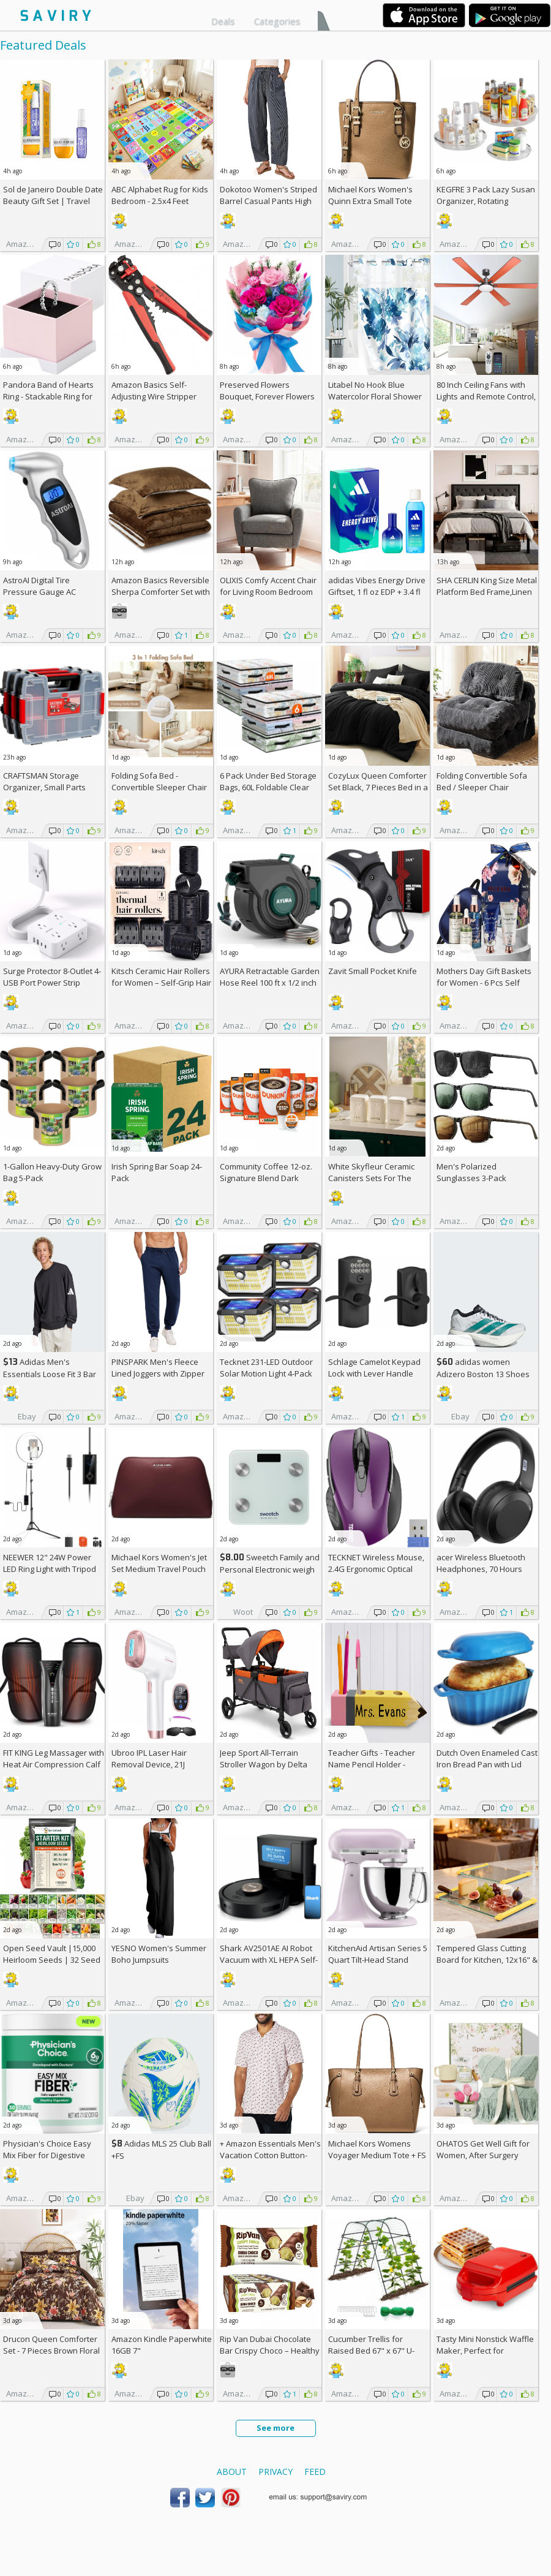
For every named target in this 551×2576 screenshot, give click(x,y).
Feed (315, 2471)
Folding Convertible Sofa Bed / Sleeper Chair (482, 781)
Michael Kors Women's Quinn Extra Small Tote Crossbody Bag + (370, 201)
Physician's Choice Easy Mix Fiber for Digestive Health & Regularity (47, 2155)
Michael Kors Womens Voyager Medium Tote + (377, 2149)
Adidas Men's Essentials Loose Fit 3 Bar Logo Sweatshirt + (49, 1373)
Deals (223, 21)
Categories (277, 21)
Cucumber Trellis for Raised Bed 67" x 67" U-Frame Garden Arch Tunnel (378, 2350)
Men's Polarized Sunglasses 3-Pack (471, 1172)
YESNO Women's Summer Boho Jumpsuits (158, 1954)
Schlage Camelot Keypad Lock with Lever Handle (374, 1367)
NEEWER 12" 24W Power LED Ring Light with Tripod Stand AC (49, 1569)
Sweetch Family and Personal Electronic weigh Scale (270, 1569)
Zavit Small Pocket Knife (372, 970)
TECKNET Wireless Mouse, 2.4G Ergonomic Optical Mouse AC (376, 1569)
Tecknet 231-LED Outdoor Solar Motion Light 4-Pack (266, 1367)
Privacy (275, 2471)
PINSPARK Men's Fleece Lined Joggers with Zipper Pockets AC (157, 1373)
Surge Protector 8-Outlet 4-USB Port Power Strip (52, 976)
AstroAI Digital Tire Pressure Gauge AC (39, 586)
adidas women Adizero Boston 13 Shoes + (483, 1373)
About (232, 2471)
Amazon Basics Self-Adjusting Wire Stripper (154, 390)
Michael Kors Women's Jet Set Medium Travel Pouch (159, 1563)
